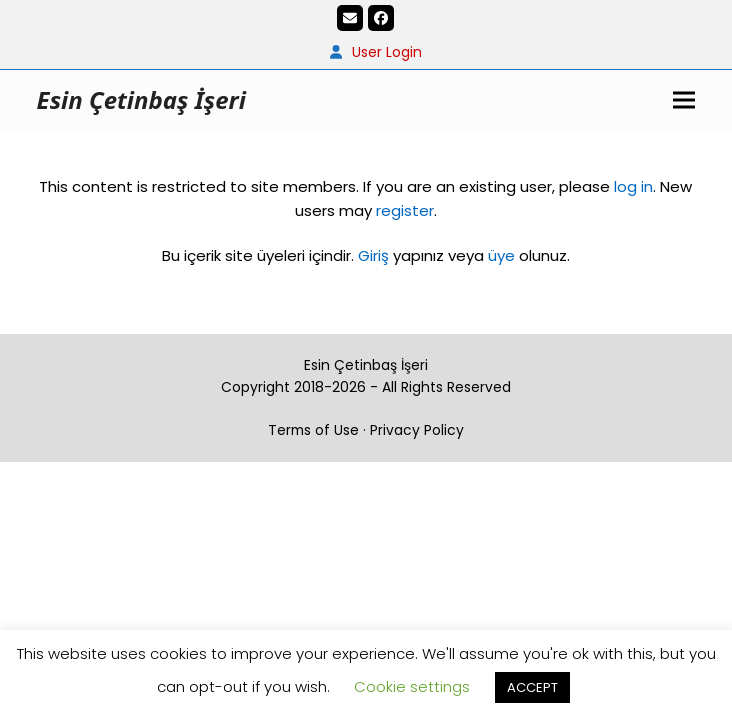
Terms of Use (313, 430)
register (405, 210)
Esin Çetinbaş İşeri (141, 99)
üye (501, 255)
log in (631, 186)
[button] (684, 99)
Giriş (373, 255)
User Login (387, 52)
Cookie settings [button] (412, 686)
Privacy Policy (417, 430)
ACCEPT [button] (532, 687)
